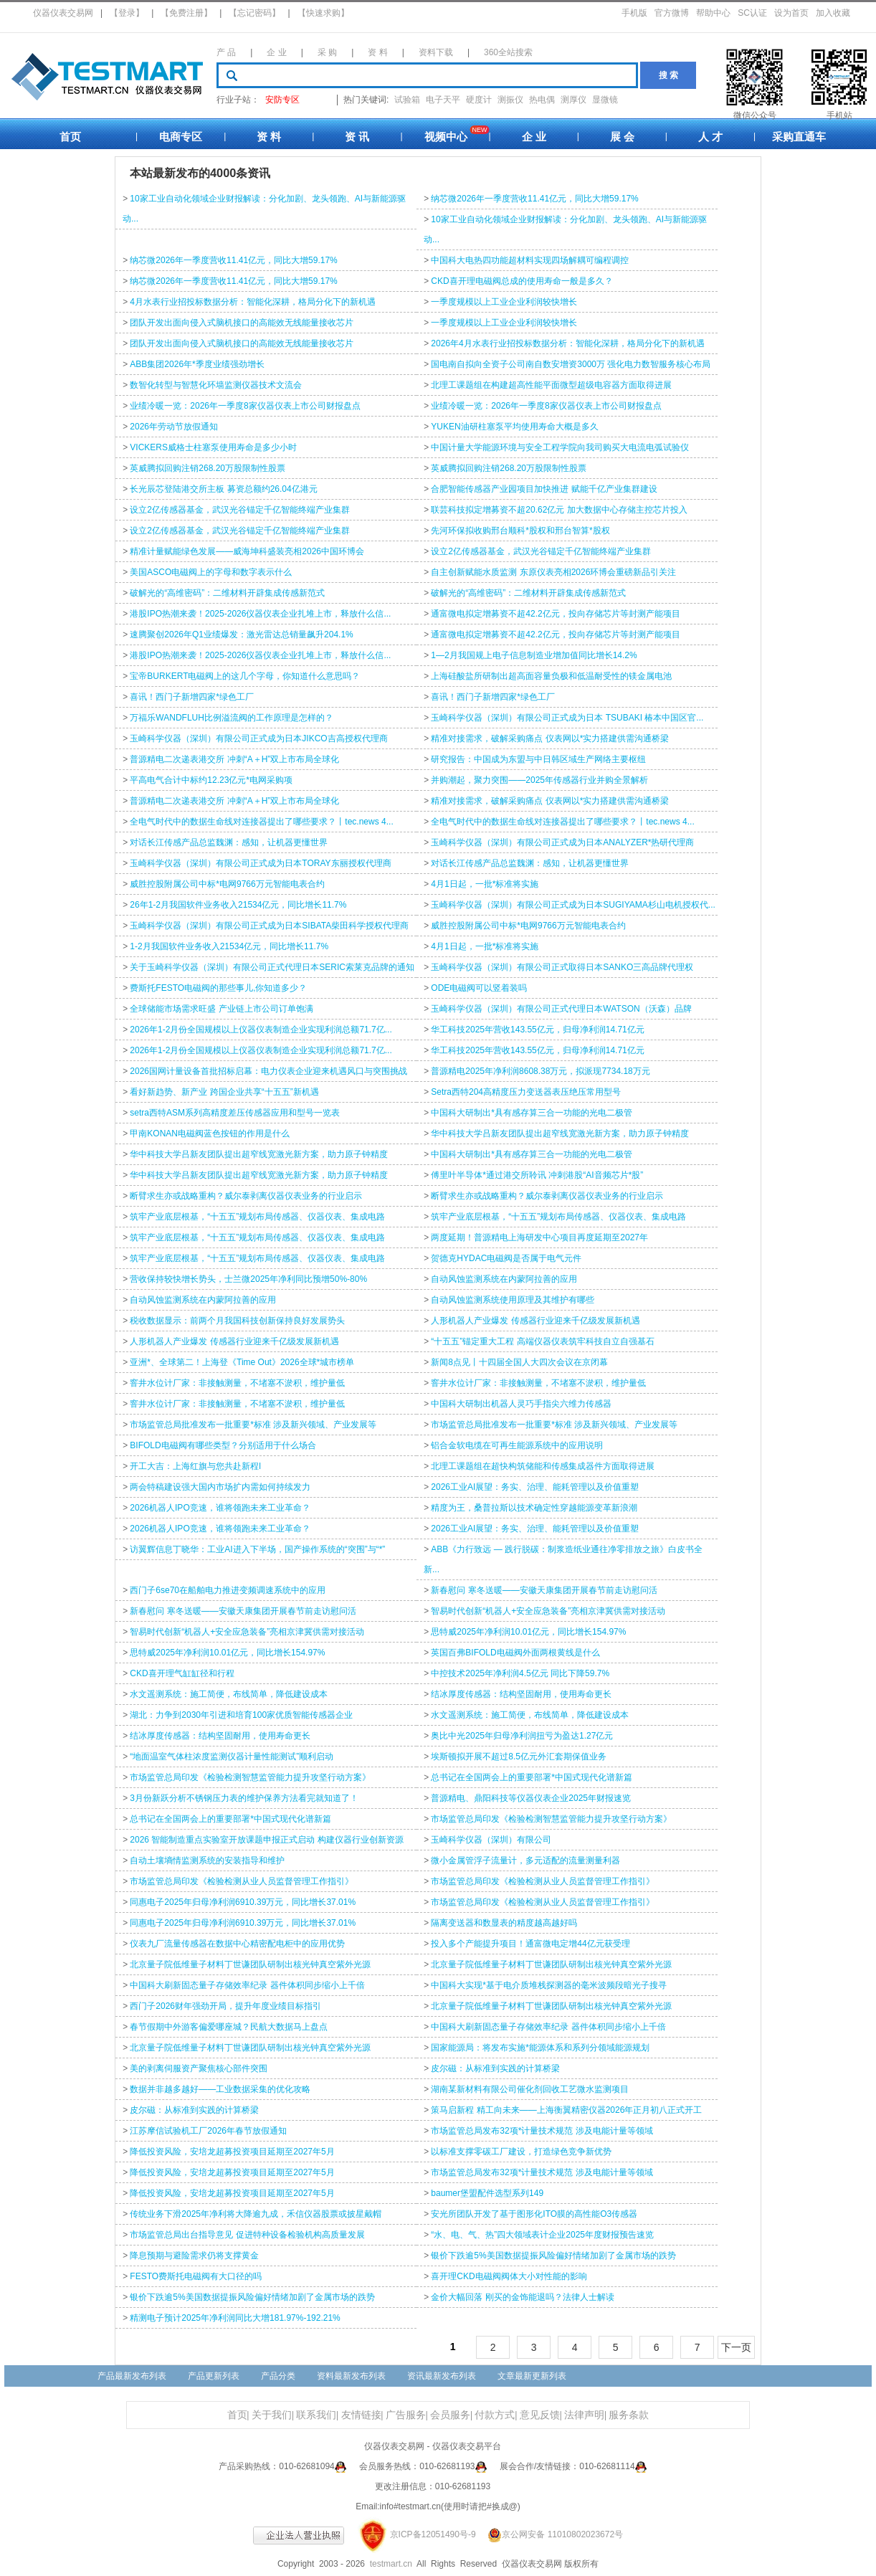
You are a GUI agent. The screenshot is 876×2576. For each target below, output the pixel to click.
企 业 (276, 52)
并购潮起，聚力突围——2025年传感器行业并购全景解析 (539, 780)
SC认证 (752, 13)
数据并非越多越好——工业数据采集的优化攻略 (220, 2089)
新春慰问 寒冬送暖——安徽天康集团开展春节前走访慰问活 (544, 1590)
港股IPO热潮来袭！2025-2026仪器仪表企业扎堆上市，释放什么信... (260, 614)
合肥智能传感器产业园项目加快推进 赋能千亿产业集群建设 (544, 489)
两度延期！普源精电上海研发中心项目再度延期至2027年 (539, 1237)
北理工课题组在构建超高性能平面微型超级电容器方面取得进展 (551, 385)
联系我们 (316, 2415)
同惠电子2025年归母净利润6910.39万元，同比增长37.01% (243, 1902)
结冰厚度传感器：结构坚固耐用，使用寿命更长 (521, 1694)
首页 (70, 136)
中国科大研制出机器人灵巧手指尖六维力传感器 (521, 1404)
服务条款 (629, 2415)
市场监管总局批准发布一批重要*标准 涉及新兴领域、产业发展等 (253, 1425)
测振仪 (510, 100)
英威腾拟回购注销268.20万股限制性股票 (207, 468)
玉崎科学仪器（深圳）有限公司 (491, 1840)
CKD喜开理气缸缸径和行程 (182, 1673)
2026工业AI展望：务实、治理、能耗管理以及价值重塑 (535, 1487)
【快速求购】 (323, 13)
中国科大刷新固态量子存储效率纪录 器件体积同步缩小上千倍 (247, 1985)
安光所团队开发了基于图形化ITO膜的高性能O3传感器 (534, 2214)
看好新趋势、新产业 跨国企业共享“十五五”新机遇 (224, 1092)
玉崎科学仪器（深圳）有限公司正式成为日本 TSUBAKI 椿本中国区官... (567, 718)
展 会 (622, 136)
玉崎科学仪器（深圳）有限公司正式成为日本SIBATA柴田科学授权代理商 (269, 926)
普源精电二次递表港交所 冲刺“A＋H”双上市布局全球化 (234, 759)
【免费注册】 (186, 13)
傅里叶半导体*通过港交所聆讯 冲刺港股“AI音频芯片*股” (537, 1175)
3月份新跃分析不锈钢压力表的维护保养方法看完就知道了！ (244, 1798)
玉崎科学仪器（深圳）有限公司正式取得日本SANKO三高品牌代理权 (562, 967)
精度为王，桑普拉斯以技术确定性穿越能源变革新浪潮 (534, 1508)
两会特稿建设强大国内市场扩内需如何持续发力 (220, 1487)
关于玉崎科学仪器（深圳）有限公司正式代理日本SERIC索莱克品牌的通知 (272, 967)
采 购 (327, 52)
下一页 (736, 2347)
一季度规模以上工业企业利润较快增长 (504, 302)
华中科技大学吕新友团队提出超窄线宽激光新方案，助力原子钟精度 (560, 1133)
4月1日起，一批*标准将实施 (484, 884)
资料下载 (436, 52)
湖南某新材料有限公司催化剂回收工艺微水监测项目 (530, 2089)
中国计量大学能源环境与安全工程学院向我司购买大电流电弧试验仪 (560, 447)
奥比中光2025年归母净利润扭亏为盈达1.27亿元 (522, 1736)
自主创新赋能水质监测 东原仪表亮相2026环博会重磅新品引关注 (553, 572)
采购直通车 (799, 136)
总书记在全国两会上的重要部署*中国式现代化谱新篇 (531, 1777)
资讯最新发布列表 (441, 2376)
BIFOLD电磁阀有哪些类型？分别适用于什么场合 (222, 1445)
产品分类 (278, 2376)
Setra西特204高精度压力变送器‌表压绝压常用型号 (526, 1092)
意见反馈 (540, 2415)
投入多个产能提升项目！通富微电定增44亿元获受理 (530, 1944)
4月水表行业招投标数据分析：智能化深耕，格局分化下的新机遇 (253, 302)
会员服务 (450, 2415)
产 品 (226, 52)
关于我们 (272, 2415)
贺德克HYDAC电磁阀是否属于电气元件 (506, 1258)
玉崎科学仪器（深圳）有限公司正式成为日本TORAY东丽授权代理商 (260, 863)
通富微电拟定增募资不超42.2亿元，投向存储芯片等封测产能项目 (555, 614)
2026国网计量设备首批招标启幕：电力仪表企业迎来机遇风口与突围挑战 (268, 1071)
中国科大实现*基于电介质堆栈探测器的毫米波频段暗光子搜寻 (549, 1985)
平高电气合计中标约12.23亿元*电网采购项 (211, 780)
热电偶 (542, 100)
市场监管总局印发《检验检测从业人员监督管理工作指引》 (241, 1881)
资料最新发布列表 (351, 2376)
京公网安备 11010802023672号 (550, 2534)
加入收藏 (833, 13)
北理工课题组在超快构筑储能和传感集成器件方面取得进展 (542, 1466)
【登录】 (127, 13)
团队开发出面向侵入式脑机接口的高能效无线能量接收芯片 (241, 323)
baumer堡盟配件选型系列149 (487, 2193)
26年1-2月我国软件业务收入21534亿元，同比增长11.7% (238, 905)
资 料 (377, 52)
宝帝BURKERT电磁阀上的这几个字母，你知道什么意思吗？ (245, 676)
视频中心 (445, 136)
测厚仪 (573, 100)
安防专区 (282, 100)
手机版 (634, 13)
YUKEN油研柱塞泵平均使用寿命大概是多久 (514, 427)
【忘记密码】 (254, 13)
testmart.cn (391, 2564)
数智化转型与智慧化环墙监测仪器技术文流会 (216, 385)
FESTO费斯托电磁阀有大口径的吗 (196, 2276)
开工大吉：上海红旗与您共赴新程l (195, 1466)
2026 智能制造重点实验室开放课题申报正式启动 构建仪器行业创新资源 (266, 1840)
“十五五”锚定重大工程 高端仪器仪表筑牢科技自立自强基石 (542, 1341)
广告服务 (406, 2415)
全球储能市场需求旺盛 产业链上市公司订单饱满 (221, 1009)
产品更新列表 (213, 2376)
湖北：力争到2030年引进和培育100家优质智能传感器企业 (241, 1715)
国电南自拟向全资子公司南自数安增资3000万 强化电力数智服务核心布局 (570, 364)
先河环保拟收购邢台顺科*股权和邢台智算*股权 (520, 531)
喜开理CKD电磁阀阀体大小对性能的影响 (508, 2276)
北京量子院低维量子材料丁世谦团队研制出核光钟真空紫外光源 (250, 1964)
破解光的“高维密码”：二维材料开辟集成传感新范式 (227, 593)
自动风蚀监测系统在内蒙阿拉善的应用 (504, 1279)
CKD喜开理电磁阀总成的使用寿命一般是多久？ (521, 281)
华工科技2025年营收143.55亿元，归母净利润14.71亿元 (537, 1030)
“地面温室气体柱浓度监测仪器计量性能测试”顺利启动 (231, 1757)
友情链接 (361, 2415)
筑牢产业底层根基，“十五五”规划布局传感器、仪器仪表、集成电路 (257, 1217)
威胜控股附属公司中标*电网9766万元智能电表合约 (227, 884)
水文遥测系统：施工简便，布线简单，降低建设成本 (229, 1694)
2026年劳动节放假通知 (174, 427)
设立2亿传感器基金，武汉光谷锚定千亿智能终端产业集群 (240, 510)
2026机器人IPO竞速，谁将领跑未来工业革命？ (220, 1508)
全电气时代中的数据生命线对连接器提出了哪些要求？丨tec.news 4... (261, 822)
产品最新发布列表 (131, 2376)
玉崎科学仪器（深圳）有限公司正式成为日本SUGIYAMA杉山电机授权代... (573, 905)
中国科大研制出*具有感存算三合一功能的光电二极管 (531, 1113)
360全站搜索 (508, 52)
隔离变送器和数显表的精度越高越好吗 (504, 1923)
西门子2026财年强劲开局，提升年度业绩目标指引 (225, 2006)
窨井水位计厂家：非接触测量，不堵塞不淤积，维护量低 (237, 1383)
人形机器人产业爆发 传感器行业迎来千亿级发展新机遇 (535, 1321)
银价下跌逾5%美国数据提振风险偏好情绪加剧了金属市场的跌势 (553, 2256)
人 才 (710, 136)
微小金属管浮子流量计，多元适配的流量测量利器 (525, 1860)
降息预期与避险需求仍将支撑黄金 (194, 2256)
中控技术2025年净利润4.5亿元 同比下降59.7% (520, 1673)
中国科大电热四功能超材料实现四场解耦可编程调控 (530, 260)
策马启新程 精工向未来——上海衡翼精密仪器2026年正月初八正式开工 (566, 2110)
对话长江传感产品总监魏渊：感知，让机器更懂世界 (229, 842)
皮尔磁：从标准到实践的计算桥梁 (495, 2068)
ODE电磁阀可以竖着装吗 (479, 988)
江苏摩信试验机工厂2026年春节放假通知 (208, 2131)
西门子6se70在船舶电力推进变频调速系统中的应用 (227, 1590)
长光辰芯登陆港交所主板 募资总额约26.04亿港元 (223, 489)
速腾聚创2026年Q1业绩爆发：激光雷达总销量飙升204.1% (241, 634)
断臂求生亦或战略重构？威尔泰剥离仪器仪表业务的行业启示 (246, 1196)
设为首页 (791, 13)
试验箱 (407, 100)
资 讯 (357, 136)
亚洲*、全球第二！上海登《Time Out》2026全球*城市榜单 (242, 1362)
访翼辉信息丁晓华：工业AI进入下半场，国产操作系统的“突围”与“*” (257, 1549)
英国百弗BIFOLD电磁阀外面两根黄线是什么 (515, 1653)
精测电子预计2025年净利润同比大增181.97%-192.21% (235, 2318)
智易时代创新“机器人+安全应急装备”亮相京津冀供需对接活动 (548, 1611)
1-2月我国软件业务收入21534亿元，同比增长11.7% (229, 946)
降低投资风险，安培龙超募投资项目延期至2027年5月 (232, 2152)
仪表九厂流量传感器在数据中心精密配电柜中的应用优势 (237, 1944)
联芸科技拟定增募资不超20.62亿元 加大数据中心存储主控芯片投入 (559, 510)
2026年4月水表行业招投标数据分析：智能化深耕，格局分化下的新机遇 (567, 343)
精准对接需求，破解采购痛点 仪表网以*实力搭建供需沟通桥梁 (550, 738)
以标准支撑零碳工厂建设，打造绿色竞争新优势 (521, 2152)
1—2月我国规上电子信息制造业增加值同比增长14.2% (534, 655)
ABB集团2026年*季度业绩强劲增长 (197, 364)
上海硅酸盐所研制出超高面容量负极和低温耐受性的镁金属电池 (551, 676)
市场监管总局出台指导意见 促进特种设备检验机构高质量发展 (247, 2235)
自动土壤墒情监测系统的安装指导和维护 (207, 1860)
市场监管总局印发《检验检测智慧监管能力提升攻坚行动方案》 (250, 1777)
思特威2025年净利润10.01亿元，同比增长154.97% (528, 1632)
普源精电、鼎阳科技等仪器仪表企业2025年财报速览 (531, 1798)
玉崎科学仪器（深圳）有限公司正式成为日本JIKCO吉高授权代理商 (258, 738)
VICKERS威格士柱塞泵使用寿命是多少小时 (213, 447)
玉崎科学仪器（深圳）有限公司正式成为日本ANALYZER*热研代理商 (562, 842)
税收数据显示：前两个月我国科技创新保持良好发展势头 (237, 1321)
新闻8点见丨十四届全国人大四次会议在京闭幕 (519, 1362)
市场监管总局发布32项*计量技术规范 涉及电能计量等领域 (541, 2131)
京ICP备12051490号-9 (433, 2534)
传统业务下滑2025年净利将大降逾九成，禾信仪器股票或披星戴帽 (255, 2214)
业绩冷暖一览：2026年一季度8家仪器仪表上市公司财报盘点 (245, 406)
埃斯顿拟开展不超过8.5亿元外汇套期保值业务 (518, 1757)
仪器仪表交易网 (63, 13)
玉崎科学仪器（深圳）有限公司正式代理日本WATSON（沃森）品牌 (561, 1009)
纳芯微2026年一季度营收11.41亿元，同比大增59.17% (534, 199)
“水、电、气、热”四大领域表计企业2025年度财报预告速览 (542, 2235)
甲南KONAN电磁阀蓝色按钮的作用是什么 (210, 1133)
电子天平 (443, 100)
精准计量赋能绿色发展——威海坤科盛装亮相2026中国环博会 (247, 551)
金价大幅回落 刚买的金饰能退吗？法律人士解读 (522, 2297)
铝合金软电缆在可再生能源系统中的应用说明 (517, 1445)
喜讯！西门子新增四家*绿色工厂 (192, 697)
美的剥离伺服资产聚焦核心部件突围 (198, 2068)
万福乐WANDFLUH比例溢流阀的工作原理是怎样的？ (231, 718)
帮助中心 (713, 13)
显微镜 (605, 100)
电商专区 (180, 136)
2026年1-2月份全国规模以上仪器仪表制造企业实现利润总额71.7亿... (260, 1030)
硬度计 (479, 100)
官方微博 (671, 13)
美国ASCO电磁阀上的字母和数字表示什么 (211, 572)
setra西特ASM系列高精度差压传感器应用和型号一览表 (235, 1113)
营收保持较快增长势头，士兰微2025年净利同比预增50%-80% (248, 1279)
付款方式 (495, 2415)
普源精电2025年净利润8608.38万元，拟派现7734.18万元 (540, 1071)
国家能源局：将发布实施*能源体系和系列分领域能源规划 (540, 2048)
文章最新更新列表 (531, 2376)
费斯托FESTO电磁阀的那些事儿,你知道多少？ (218, 988)
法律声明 (584, 2415)
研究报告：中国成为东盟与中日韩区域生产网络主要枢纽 (538, 759)
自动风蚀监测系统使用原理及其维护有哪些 (512, 1300)
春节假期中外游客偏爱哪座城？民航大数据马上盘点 (229, 2027)
